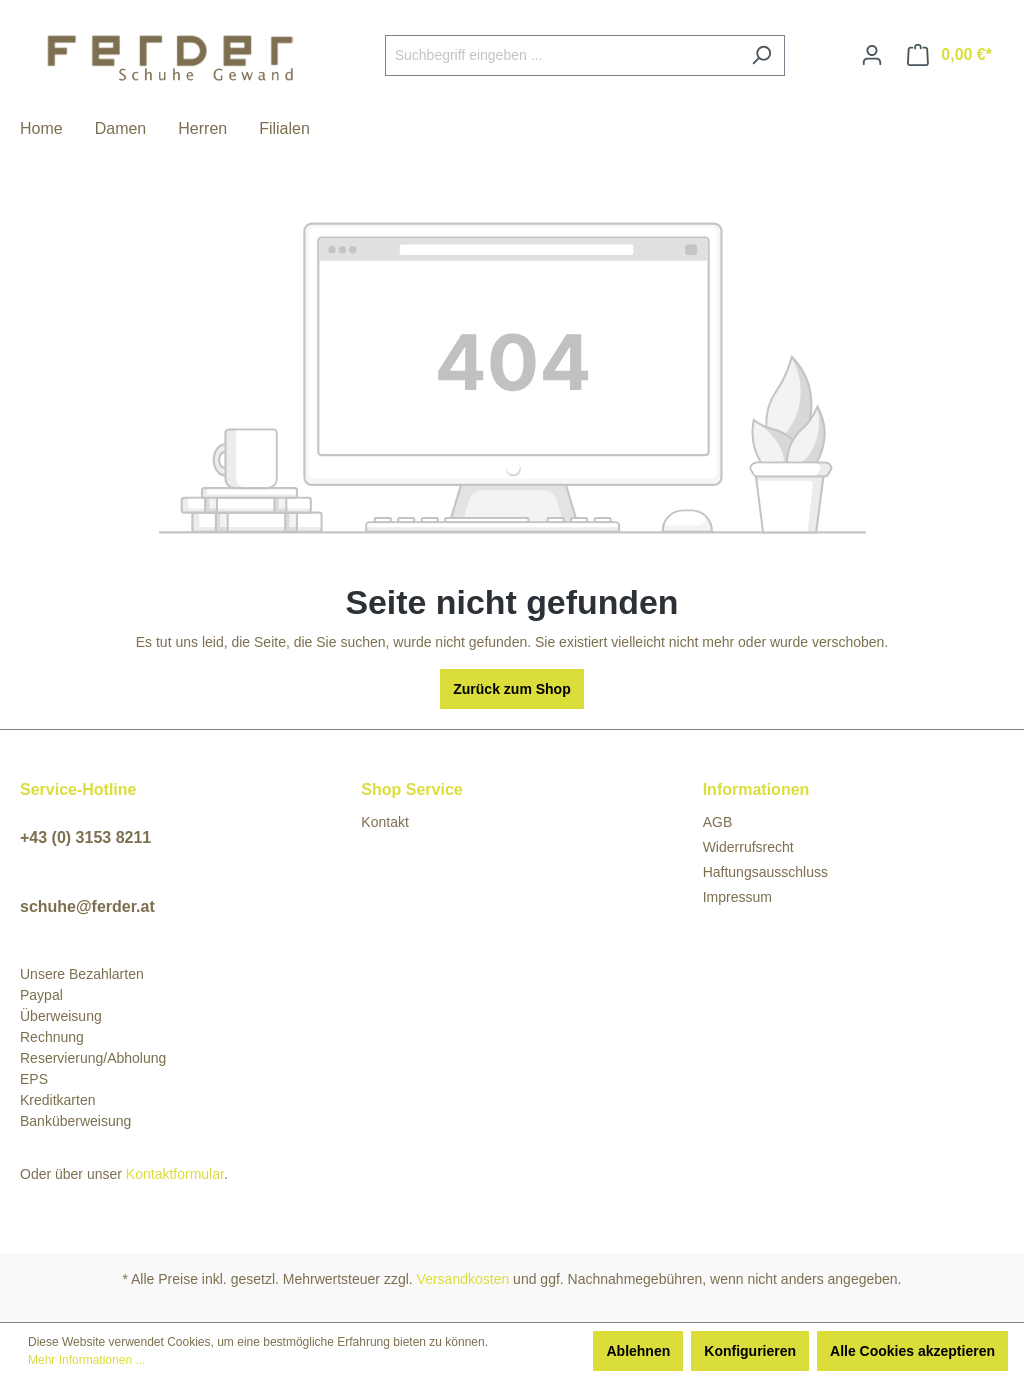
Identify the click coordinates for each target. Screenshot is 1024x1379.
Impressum (737, 897)
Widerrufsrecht (748, 847)
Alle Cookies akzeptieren (912, 1351)
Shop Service (411, 789)
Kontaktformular (175, 1174)
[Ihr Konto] (872, 55)
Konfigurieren (750, 1351)
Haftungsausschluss (765, 872)
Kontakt (384, 822)
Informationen (756, 789)
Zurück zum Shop (511, 689)
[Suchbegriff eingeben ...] (562, 55)
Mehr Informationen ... (86, 1360)
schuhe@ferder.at (87, 906)
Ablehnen (638, 1351)
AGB (718, 822)
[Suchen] (761, 55)
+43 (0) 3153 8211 (85, 837)
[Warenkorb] (949, 55)
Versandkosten (463, 1279)
